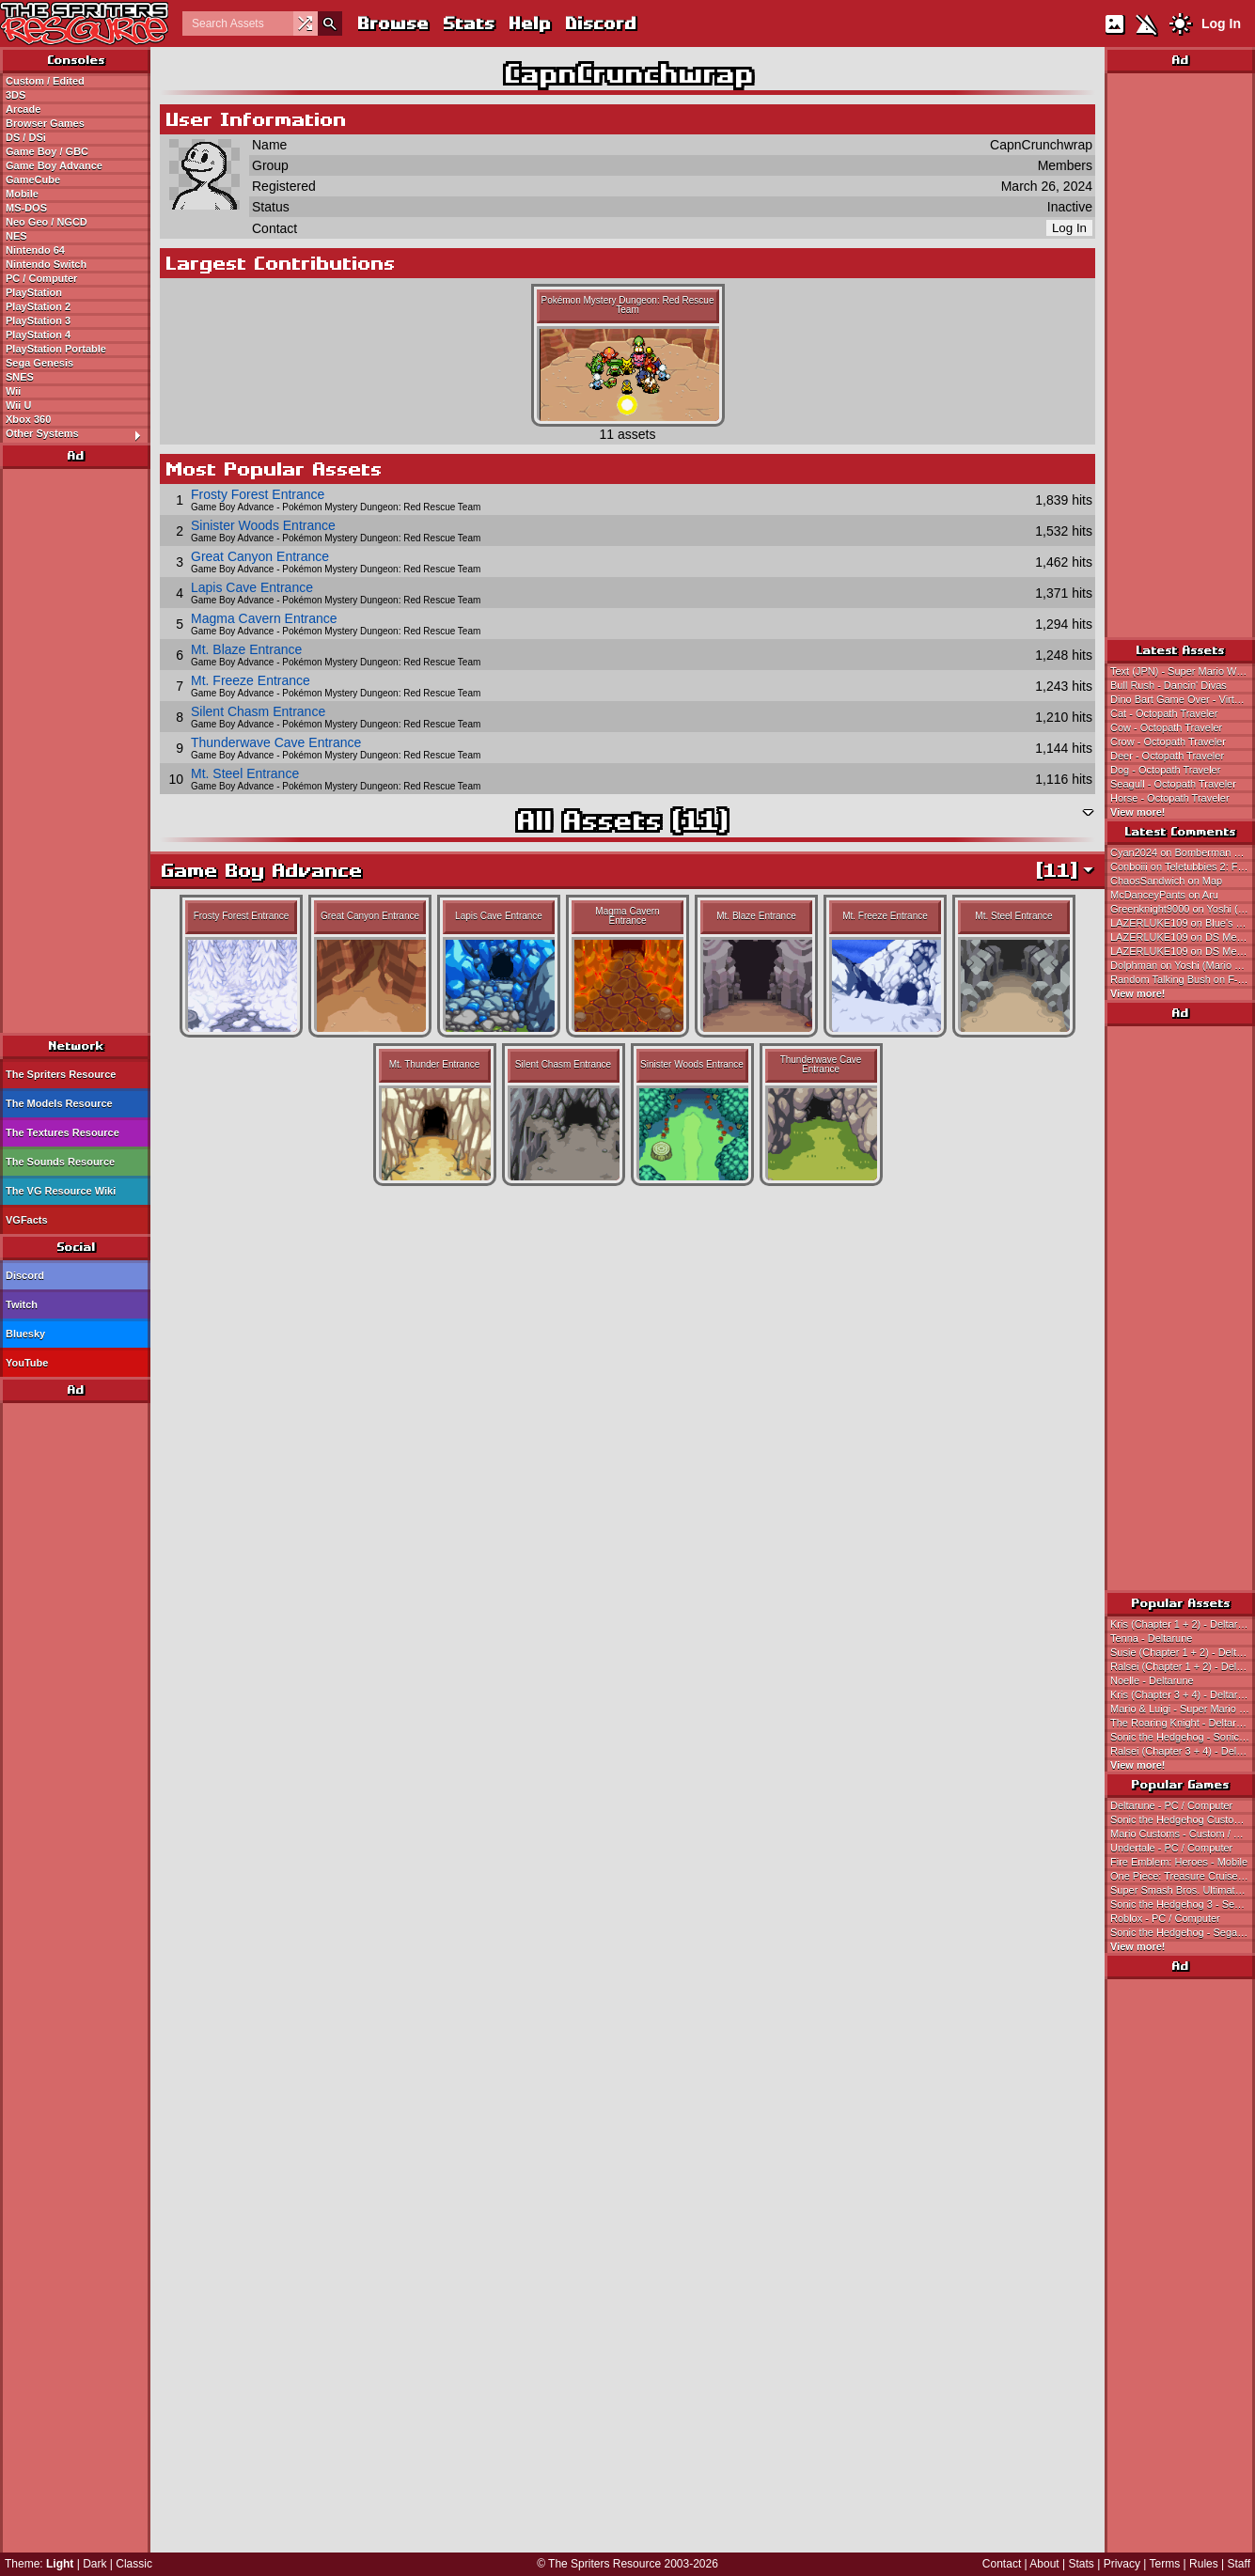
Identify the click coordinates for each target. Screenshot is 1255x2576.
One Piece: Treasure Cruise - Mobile (1182, 1875)
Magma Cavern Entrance (264, 618)
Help (529, 23)
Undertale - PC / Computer (1171, 1847)
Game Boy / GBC (47, 151)
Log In (1221, 23)
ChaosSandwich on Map (1166, 880)
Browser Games (45, 123)
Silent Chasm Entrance (258, 711)
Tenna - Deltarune (1151, 1638)
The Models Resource (59, 1103)
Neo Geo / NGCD (46, 221)
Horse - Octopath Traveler (1170, 798)
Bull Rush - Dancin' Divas (1168, 685)
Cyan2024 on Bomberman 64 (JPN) (1182, 852)
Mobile (22, 193)
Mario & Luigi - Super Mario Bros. (1182, 1708)
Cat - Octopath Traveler (1163, 713)
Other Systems (77, 434)
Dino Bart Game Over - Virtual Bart (1182, 699)
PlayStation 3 (38, 320)
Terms (1165, 2563)
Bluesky (25, 1333)
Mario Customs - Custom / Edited (1182, 1833)
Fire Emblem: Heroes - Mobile (1178, 1861)
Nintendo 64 (35, 250)
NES (16, 236)
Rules (1203, 2563)
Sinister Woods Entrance (263, 525)
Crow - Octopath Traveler (1168, 741)
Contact (1001, 2563)
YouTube (27, 1362)
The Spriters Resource (61, 1074)
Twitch (22, 1304)
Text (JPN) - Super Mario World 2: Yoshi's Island (1182, 671)
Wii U (18, 405)
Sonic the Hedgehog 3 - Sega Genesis (1182, 1904)
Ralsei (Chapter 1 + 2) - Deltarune (1182, 1666)
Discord (599, 23)
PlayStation (34, 292)
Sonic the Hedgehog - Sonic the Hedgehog (1182, 1736)
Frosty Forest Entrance (257, 494)
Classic (134, 2563)
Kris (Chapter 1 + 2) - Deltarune (1182, 1624)
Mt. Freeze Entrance (250, 680)
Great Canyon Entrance (260, 556)
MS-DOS (26, 207)
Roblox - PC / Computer (1165, 1918)
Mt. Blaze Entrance (246, 649)
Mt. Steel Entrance (245, 773)
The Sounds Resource (60, 1161)
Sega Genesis (39, 362)
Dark (94, 2563)
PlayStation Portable (56, 348)
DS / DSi (26, 137)
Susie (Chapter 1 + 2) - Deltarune (1182, 1652)
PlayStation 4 (38, 334)
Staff (1239, 2563)
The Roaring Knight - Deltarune (1181, 1722)
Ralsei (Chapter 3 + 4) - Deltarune (1182, 1750)
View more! (1138, 812)
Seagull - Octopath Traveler (1173, 783)
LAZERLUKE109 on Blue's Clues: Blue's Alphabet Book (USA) (1182, 923)
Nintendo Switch (46, 264)
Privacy (1122, 2563)
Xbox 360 (28, 419)
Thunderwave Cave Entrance (276, 742)
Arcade (23, 109)
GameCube (33, 179)
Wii (13, 391)
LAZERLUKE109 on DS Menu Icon (1182, 937)
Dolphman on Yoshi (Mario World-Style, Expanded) (1182, 965)
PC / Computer (41, 278)
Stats (468, 23)
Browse (392, 23)
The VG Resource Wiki (61, 1190)
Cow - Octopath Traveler (1166, 727)
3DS (15, 95)
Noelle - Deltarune (1152, 1680)
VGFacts (27, 1220)
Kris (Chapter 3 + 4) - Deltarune (1182, 1694)
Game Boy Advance (54, 165)
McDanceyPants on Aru (1164, 894)
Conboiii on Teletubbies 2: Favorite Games (1182, 866)
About (1044, 2563)
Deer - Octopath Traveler (1167, 755)
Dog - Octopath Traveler (1165, 769)
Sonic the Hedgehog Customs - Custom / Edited (1182, 1819)
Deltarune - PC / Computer (1171, 1805)
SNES (20, 376)
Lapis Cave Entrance (252, 587)
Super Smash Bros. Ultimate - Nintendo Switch (1182, 1890)
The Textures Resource (62, 1132)
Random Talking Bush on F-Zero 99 (1182, 979)
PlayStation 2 (38, 306)
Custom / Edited (45, 80)
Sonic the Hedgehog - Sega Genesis (1182, 1932)
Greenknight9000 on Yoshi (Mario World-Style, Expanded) (1182, 908)
